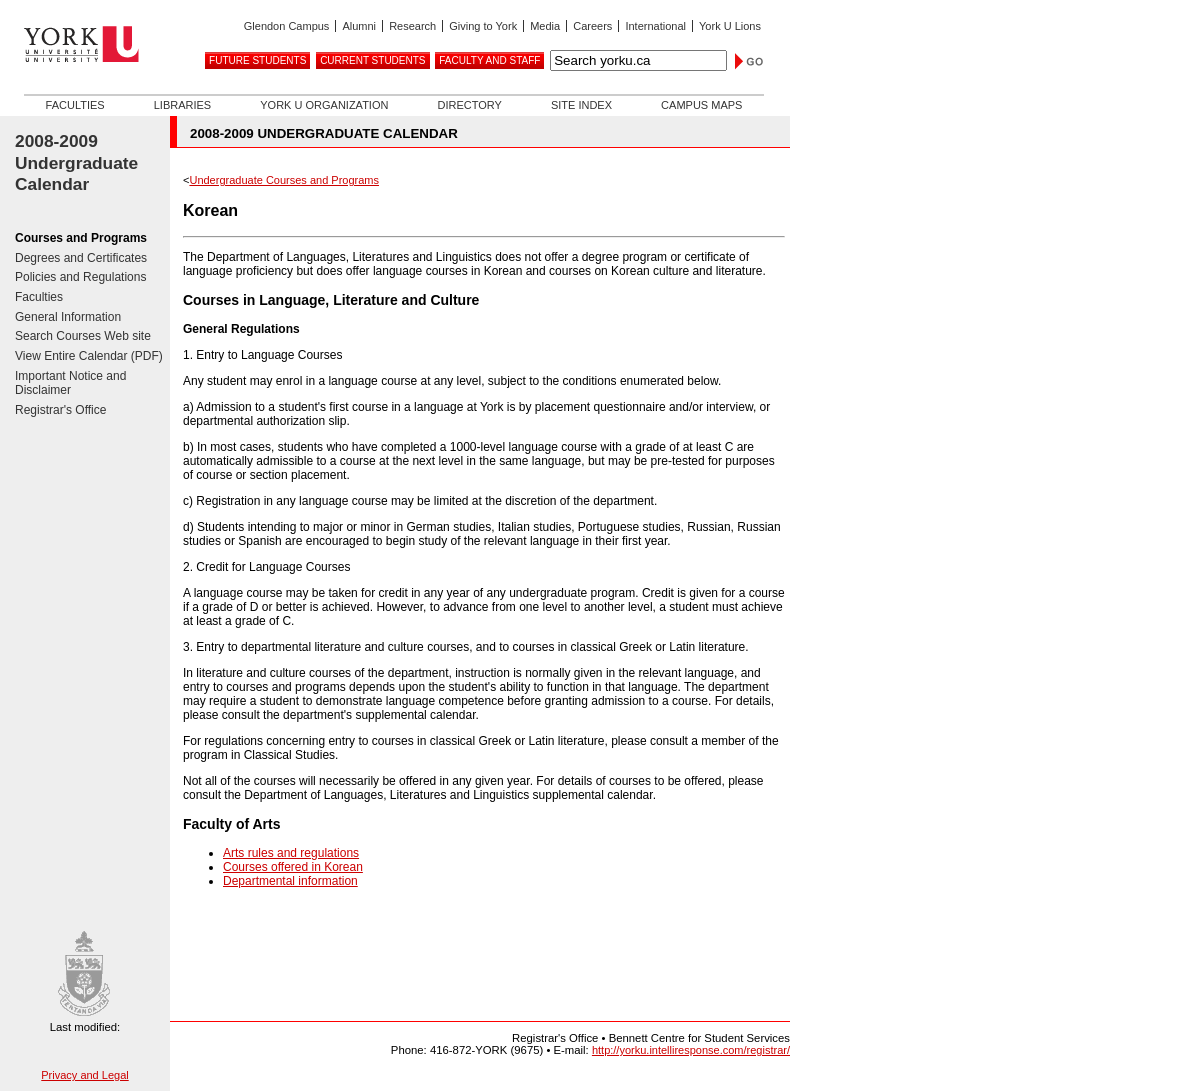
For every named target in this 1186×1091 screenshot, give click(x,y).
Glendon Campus (287, 26)
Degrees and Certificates (81, 258)
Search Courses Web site (83, 336)
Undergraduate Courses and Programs (284, 180)
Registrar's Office (60, 410)
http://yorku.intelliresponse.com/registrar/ (691, 1050)
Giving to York (483, 26)
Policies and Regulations (80, 277)
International (655, 26)
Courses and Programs (81, 238)
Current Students (372, 60)
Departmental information (290, 881)
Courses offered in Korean (293, 867)
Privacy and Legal (84, 1075)
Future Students (257, 60)
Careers (592, 26)
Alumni (359, 26)
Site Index (581, 105)
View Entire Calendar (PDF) (89, 356)
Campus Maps (701, 105)
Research (412, 26)
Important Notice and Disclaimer (70, 383)
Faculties (75, 105)
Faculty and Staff (489, 60)
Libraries (182, 105)
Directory (469, 105)
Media (545, 26)
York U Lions (730, 26)
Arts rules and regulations (291, 853)
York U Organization (324, 105)
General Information (68, 317)
